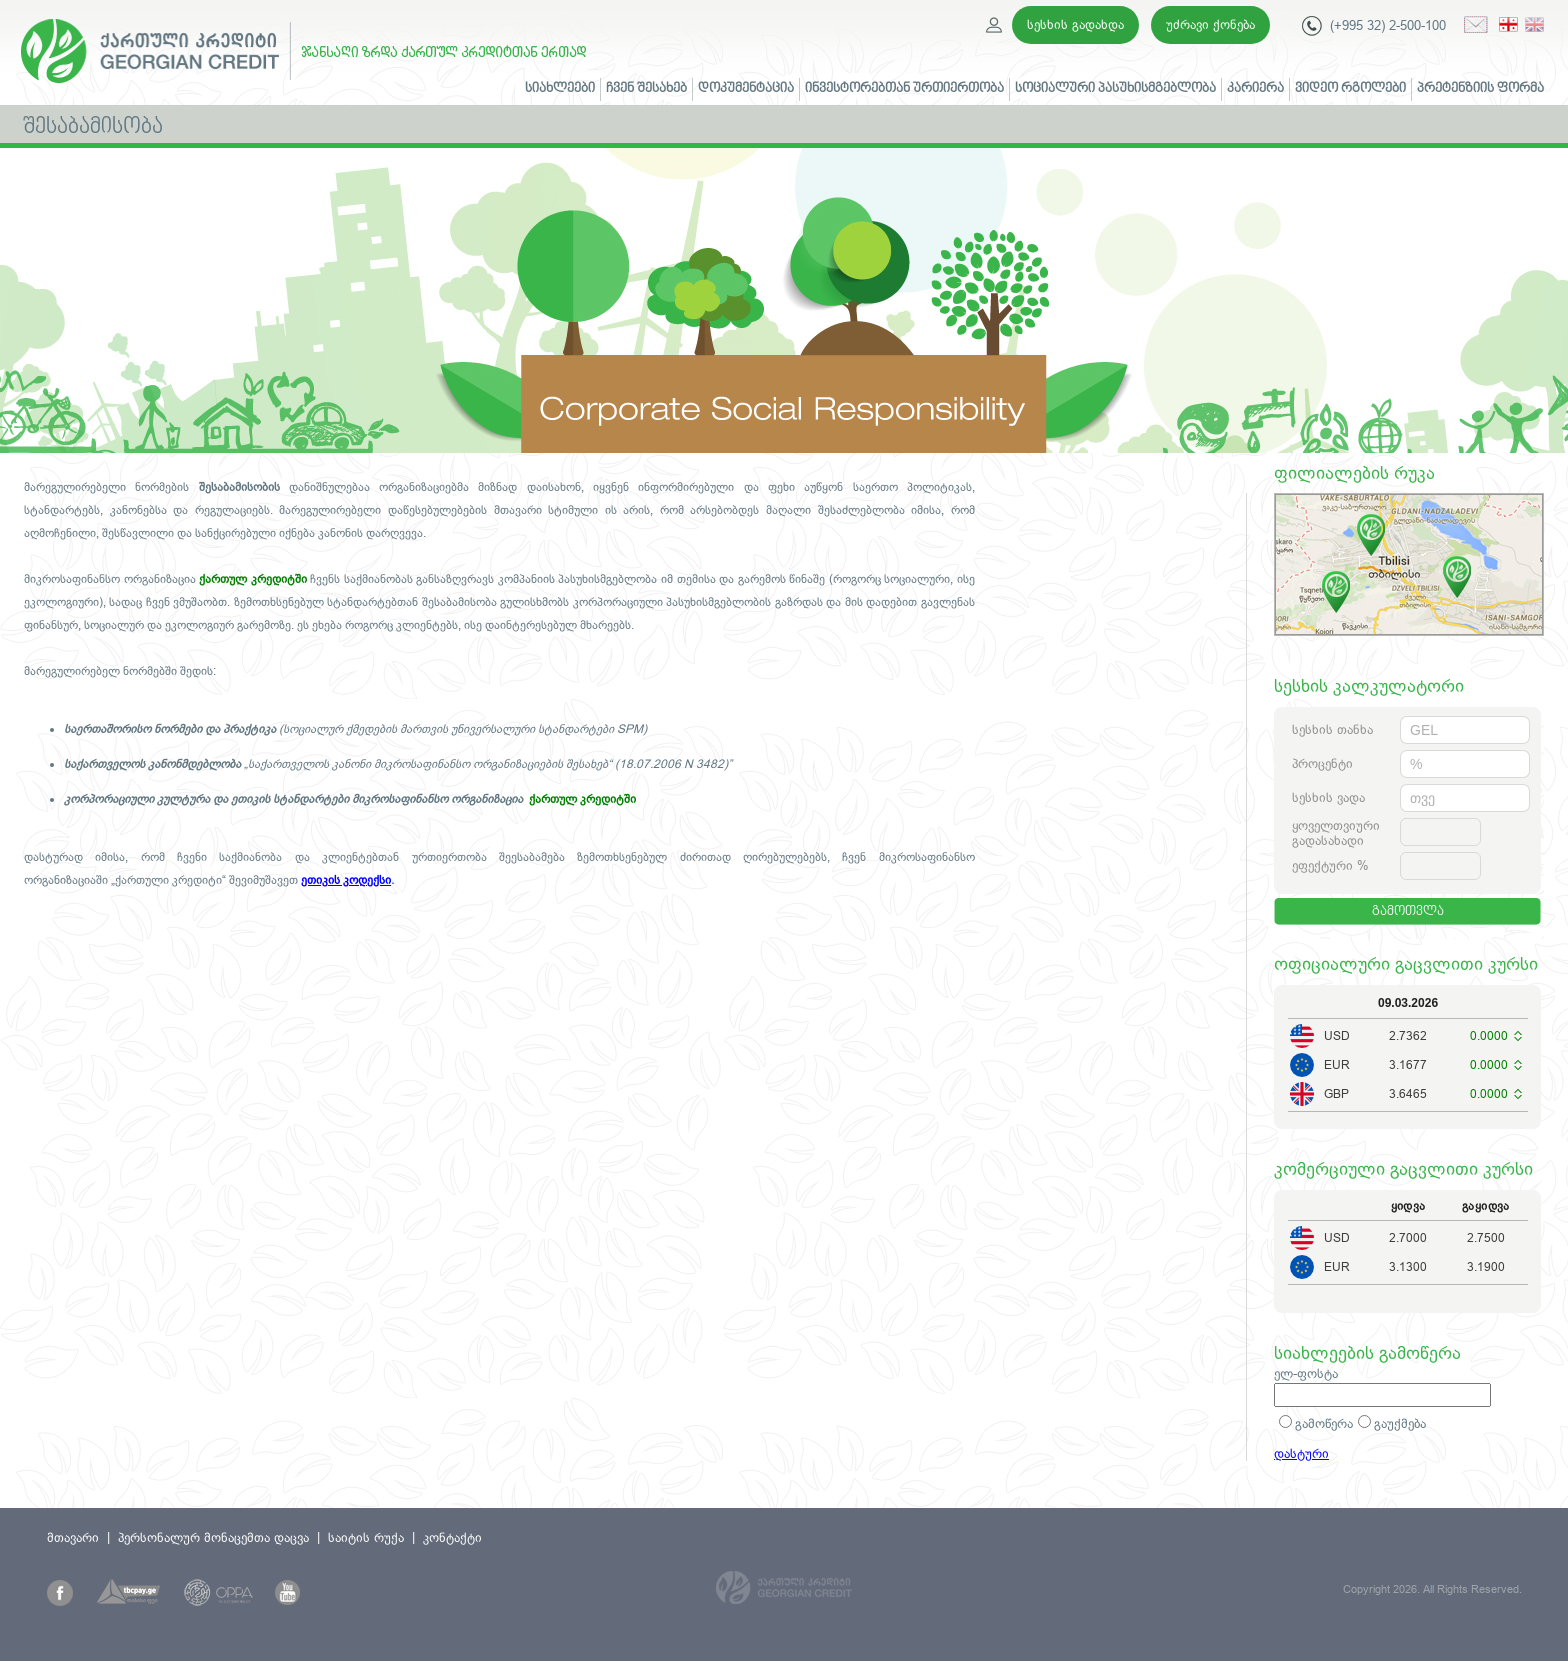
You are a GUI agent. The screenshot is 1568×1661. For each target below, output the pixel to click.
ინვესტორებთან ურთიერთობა (904, 89)
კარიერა (1255, 89)
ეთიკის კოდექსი (346, 880)
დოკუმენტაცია (746, 89)
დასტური (1301, 1453)
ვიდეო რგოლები (1350, 89)
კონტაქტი (452, 1537)
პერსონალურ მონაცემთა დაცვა (213, 1537)
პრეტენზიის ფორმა (1480, 89)
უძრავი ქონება (1210, 24)
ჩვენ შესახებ (646, 89)
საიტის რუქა (366, 1537)
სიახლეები (560, 89)
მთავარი (73, 1537)
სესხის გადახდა (1075, 24)
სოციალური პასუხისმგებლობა (1115, 89)
